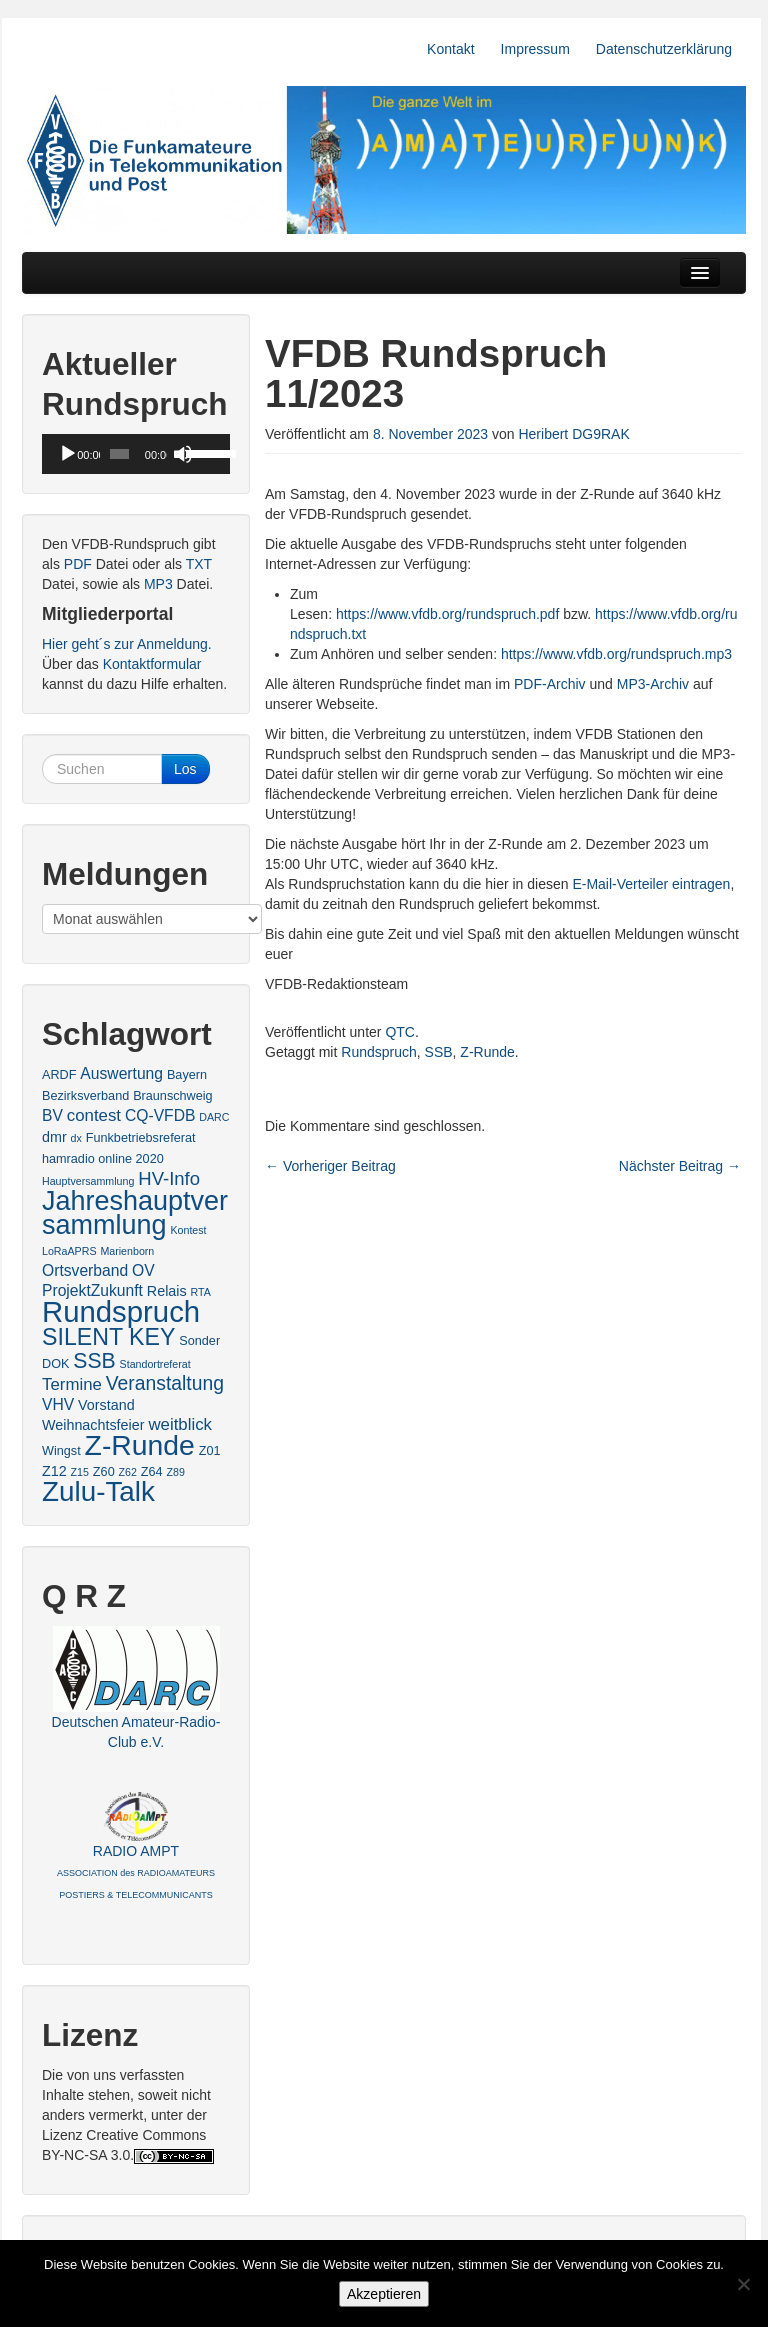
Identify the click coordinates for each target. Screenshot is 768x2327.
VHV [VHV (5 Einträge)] (58, 1404)
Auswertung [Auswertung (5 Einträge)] (121, 1073)
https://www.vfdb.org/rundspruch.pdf (447, 614)
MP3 (158, 584)
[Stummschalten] (183, 454)
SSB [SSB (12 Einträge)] (94, 1360)
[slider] (119, 454)
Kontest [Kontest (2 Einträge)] (188, 1230)
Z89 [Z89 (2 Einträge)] (176, 1472)
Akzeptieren (384, 2294)
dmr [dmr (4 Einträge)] (54, 1137)
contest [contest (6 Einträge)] (94, 1115)
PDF (78, 564)
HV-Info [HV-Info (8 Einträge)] (169, 1178)
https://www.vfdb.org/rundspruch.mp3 (616, 654)
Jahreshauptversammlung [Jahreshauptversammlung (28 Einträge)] (135, 1213)
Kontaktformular (152, 664)
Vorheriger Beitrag (330, 1166)
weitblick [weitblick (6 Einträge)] (180, 1424)
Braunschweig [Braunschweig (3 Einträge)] (173, 1096)
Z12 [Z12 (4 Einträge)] (54, 1471)
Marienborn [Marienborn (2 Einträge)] (127, 1251)
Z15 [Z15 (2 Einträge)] (80, 1472)
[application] (136, 454)
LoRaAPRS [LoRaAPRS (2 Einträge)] (69, 1251)
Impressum (535, 49)
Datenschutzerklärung (664, 49)
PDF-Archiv (550, 684)
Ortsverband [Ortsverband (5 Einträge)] (85, 1270)
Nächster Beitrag (680, 1166)
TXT (199, 564)
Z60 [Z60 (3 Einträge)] (104, 1472)
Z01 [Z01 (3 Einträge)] (210, 1451)
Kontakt (450, 49)
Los (185, 769)
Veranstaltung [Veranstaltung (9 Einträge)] (165, 1383)
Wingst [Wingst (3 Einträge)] (61, 1451)
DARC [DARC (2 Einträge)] (214, 1117)
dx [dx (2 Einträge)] (76, 1138)
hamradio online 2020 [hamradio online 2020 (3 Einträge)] (103, 1159)
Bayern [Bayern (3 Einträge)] (187, 1075)
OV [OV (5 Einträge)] (143, 1270)
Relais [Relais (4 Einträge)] (167, 1291)
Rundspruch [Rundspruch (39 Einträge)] (121, 1311)
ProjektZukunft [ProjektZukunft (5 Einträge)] (92, 1290)
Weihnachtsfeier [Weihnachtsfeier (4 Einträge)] (93, 1425)
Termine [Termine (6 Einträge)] (72, 1384)
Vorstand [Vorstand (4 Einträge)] (106, 1405)
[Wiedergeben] (68, 454)
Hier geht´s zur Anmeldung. (127, 644)
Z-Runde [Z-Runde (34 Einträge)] (140, 1445)
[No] (743, 2284)
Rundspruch (379, 1052)
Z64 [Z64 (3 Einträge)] (152, 1472)
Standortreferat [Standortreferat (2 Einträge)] (155, 1364)
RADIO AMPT (136, 1871)
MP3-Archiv (653, 684)
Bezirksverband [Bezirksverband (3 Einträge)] (85, 1096)
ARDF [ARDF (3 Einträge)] (59, 1075)
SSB (439, 1052)
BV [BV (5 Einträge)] (52, 1115)
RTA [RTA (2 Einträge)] (201, 1292)
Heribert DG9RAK (573, 434)
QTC (400, 1032)
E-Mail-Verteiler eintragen (651, 884)
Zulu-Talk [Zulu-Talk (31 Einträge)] (98, 1491)
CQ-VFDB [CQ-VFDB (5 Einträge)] (160, 1115)
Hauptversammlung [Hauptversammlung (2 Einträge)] (88, 1181)
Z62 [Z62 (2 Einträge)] (128, 1472)
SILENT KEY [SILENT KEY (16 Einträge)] (108, 1337)
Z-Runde (487, 1052)
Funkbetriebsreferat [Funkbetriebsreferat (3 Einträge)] (141, 1138)
